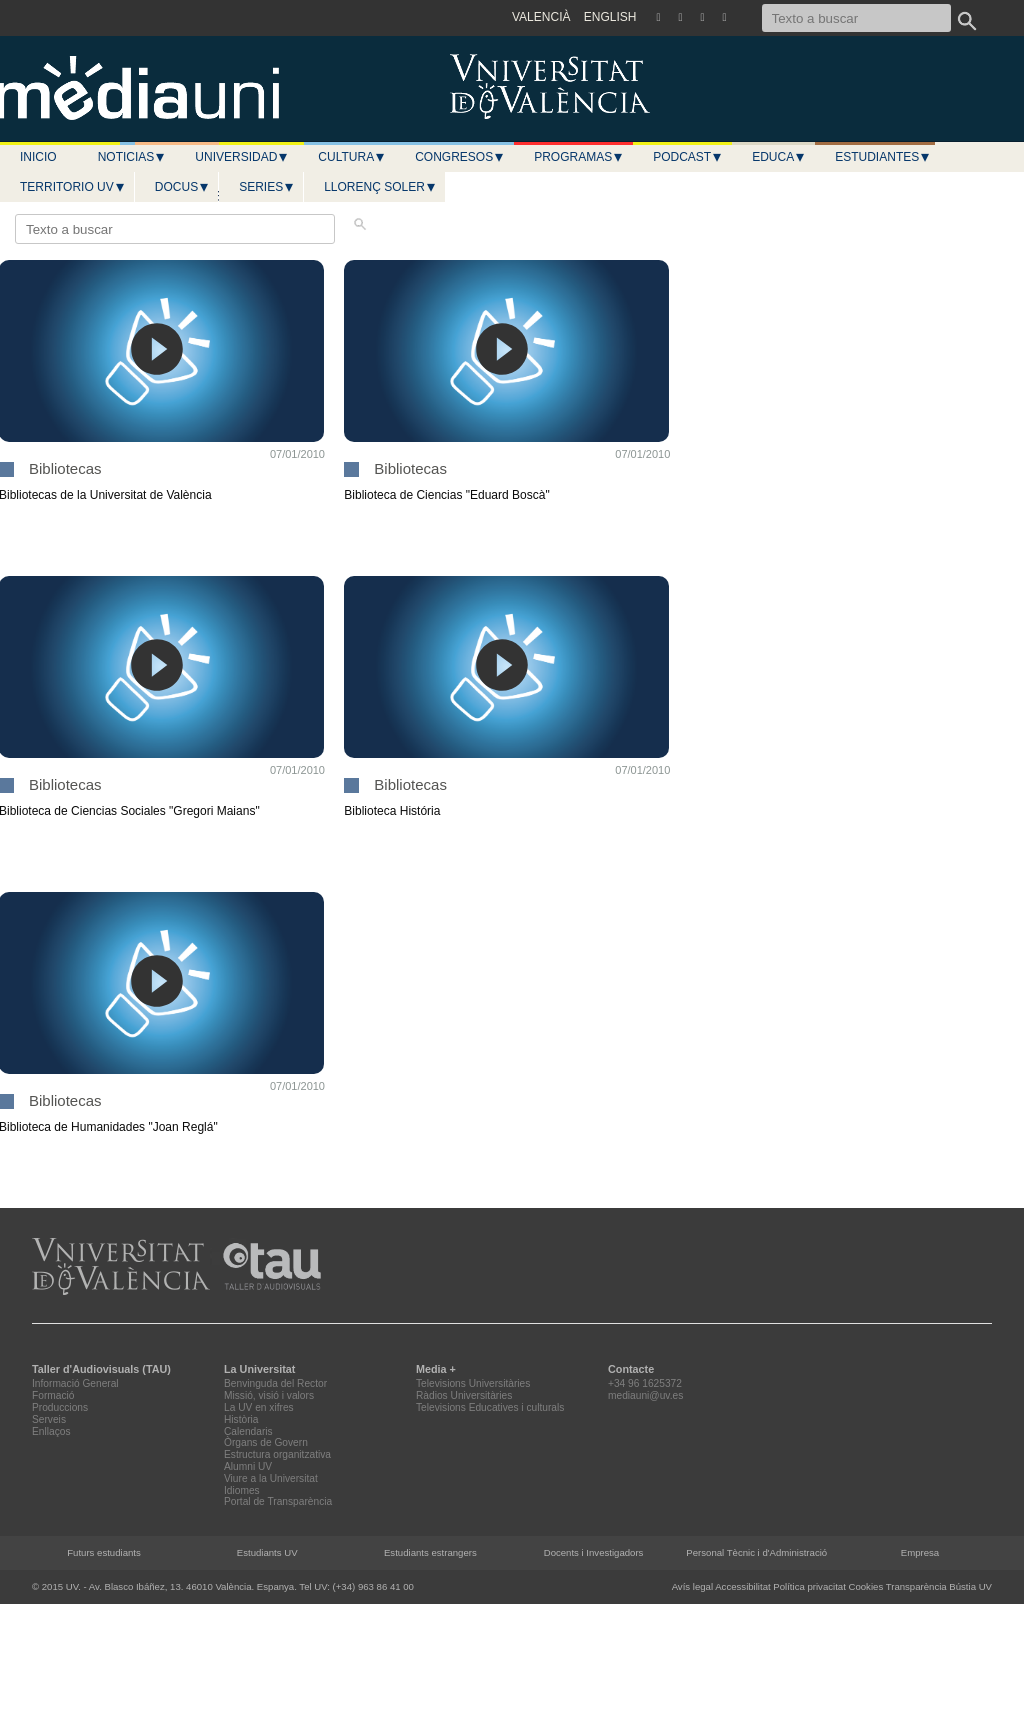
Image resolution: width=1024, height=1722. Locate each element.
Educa (779, 157)
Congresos (460, 157)
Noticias (132, 157)
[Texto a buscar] (856, 18)
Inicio (38, 157)
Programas (579, 157)
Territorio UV (73, 187)
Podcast (688, 157)
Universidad (242, 157)
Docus (182, 187)
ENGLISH (610, 17)
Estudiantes (883, 157)
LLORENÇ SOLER (380, 187)
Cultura (352, 157)
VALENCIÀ (541, 17)
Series (267, 187)
